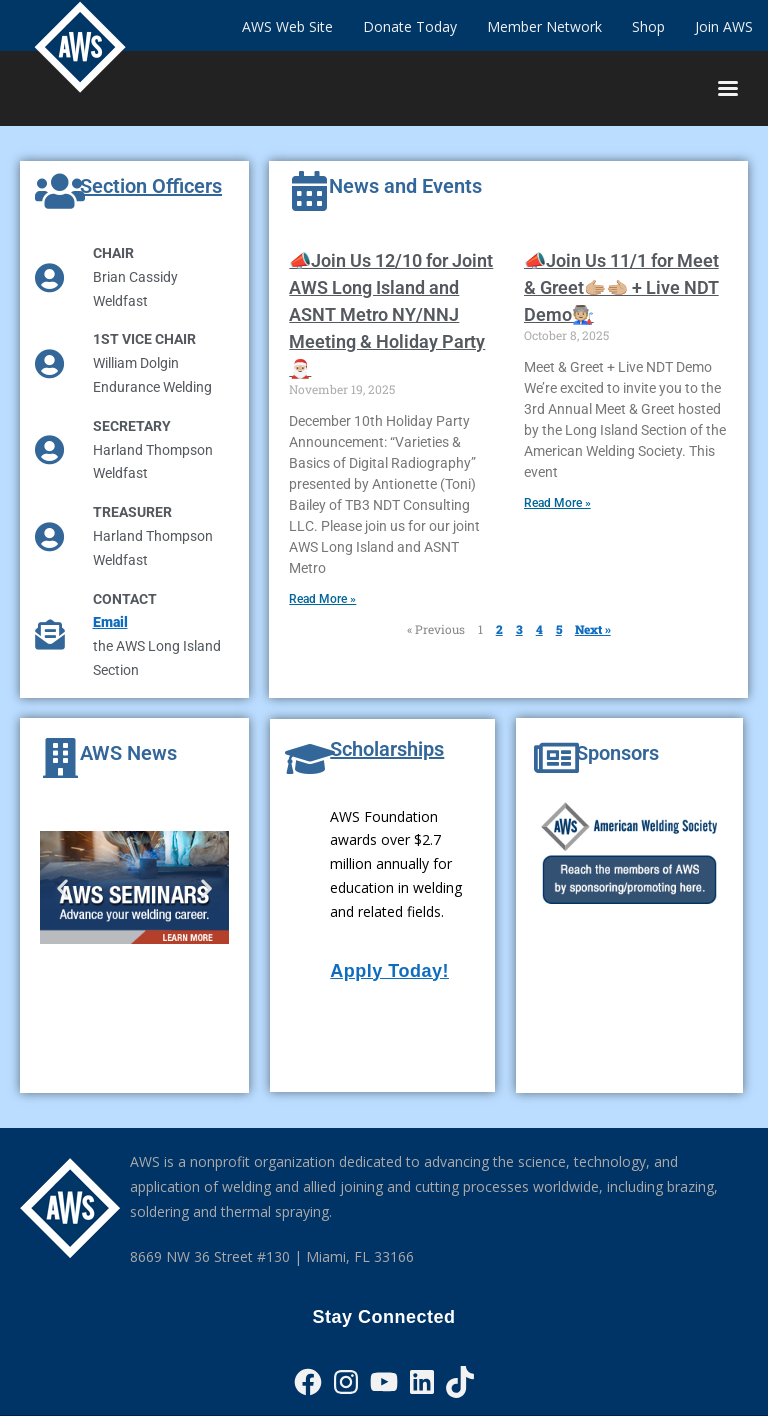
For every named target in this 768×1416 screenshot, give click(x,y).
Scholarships (387, 749)
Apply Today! (389, 971)
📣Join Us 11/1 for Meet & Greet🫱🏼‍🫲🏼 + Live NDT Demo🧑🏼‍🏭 (621, 287)
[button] (62, 887)
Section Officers (151, 186)
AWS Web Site (287, 26)
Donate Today (410, 26)
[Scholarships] (310, 759)
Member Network (544, 26)
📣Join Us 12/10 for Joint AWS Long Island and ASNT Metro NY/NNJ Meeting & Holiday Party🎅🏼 (391, 314)
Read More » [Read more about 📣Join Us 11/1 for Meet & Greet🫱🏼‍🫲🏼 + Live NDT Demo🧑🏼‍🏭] (557, 503)
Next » (593, 629)
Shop (648, 26)
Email (110, 622)
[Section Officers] (60, 191)
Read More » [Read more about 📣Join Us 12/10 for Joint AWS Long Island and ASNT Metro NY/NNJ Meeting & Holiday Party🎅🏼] (322, 599)
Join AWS (724, 26)
